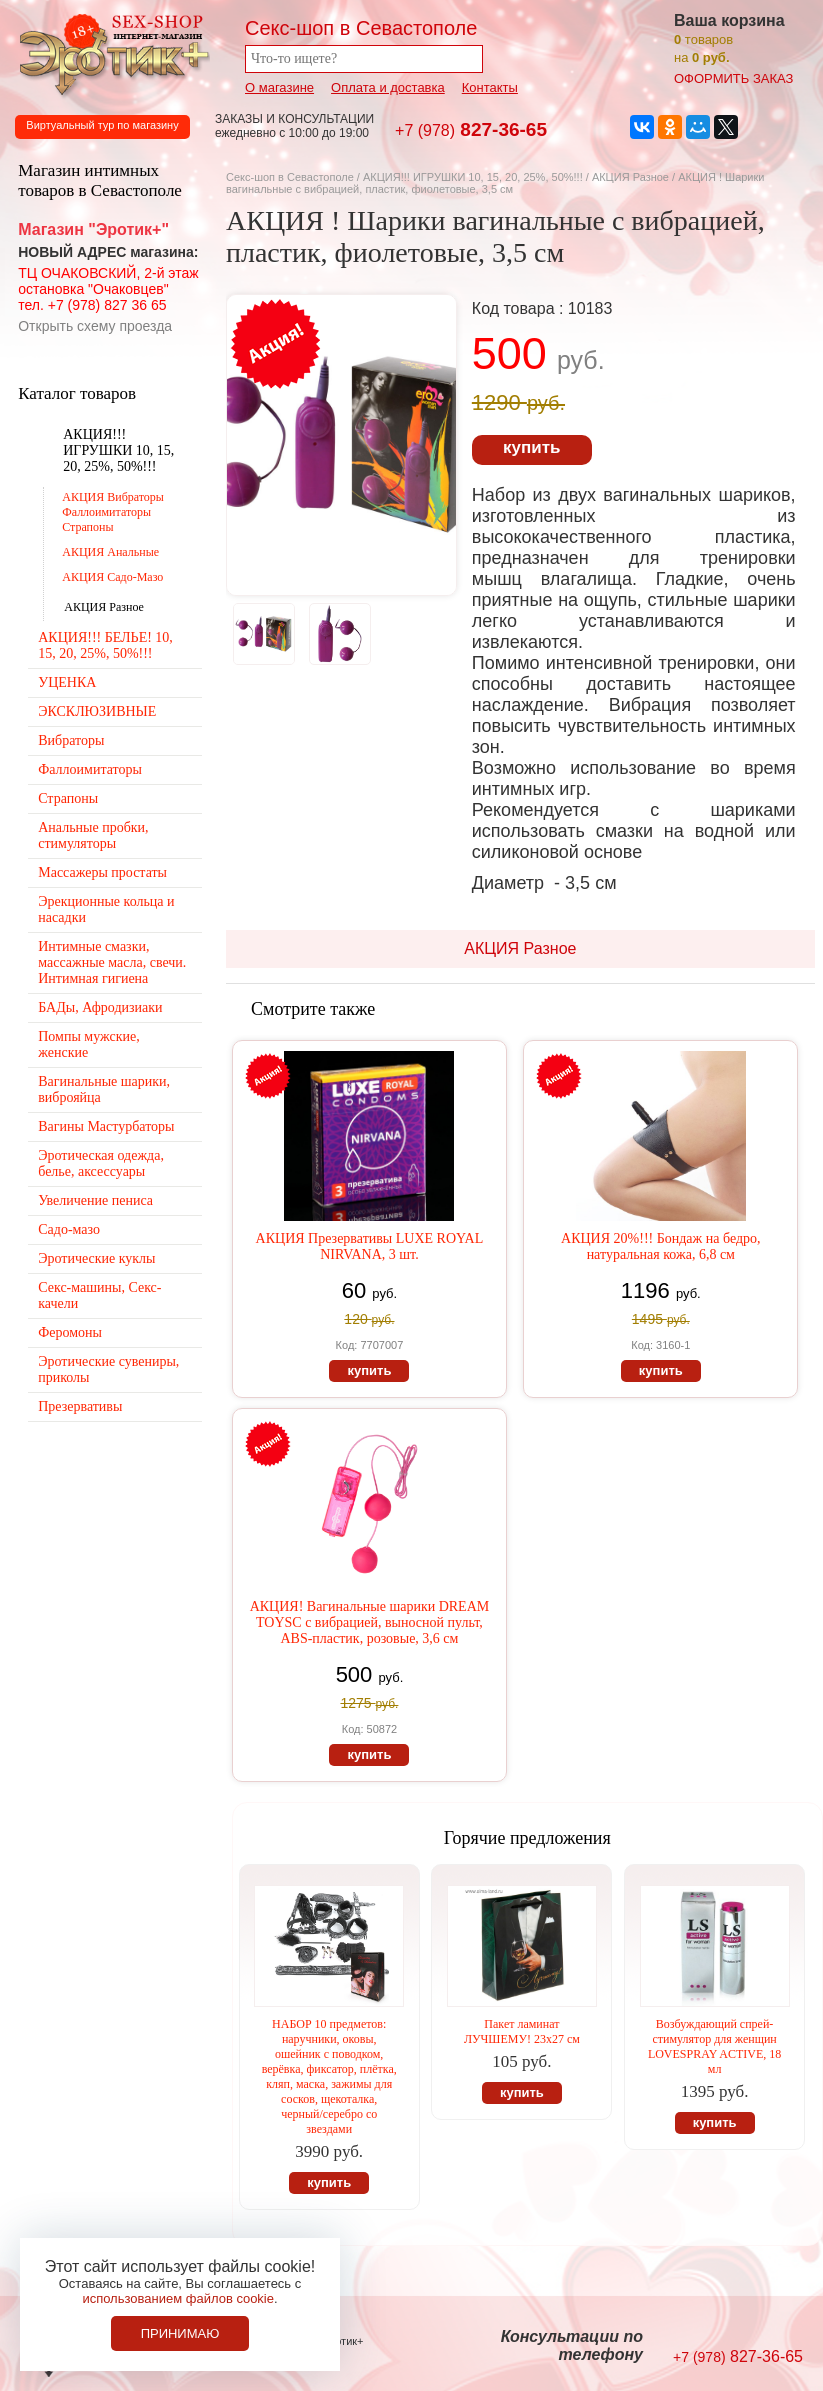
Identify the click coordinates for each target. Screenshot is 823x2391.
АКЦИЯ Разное (630, 177)
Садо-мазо (69, 1229)
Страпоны (68, 798)
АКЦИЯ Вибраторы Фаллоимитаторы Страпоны (113, 512)
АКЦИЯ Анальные (110, 552)
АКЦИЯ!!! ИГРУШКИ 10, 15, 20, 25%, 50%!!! (473, 177)
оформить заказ (733, 78)
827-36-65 (471, 129)
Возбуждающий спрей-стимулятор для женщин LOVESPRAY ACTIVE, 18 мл (714, 2046)
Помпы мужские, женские (88, 1044)
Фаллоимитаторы (90, 769)
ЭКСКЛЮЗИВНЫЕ (97, 711)
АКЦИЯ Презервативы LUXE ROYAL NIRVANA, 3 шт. (370, 1246)
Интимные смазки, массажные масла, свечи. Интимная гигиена (112, 962)
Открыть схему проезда (95, 326)
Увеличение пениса (95, 1200)
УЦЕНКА (67, 682)
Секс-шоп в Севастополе (290, 177)
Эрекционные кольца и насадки (106, 909)
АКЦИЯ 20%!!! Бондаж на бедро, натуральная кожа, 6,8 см (661, 1246)
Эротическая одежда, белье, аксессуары (101, 1163)
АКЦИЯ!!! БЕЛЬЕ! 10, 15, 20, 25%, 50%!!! (105, 645)
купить (531, 447)
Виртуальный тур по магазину (102, 125)
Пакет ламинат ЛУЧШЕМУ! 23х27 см (522, 2031)
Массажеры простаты (102, 872)
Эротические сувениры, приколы (108, 1369)
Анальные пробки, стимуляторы (93, 835)
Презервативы (80, 1406)
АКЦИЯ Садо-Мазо (112, 577)
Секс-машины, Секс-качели (99, 1295)
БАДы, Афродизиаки (100, 1007)
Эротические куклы (96, 1258)
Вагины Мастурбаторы (106, 1126)
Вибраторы (71, 740)
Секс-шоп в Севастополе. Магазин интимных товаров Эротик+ (110, 53)
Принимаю (180, 2333)
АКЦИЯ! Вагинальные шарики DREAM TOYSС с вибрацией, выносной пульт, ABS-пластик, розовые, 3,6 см (370, 1622)
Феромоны (70, 1332)
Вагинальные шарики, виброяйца (104, 1089)
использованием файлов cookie (178, 2298)
